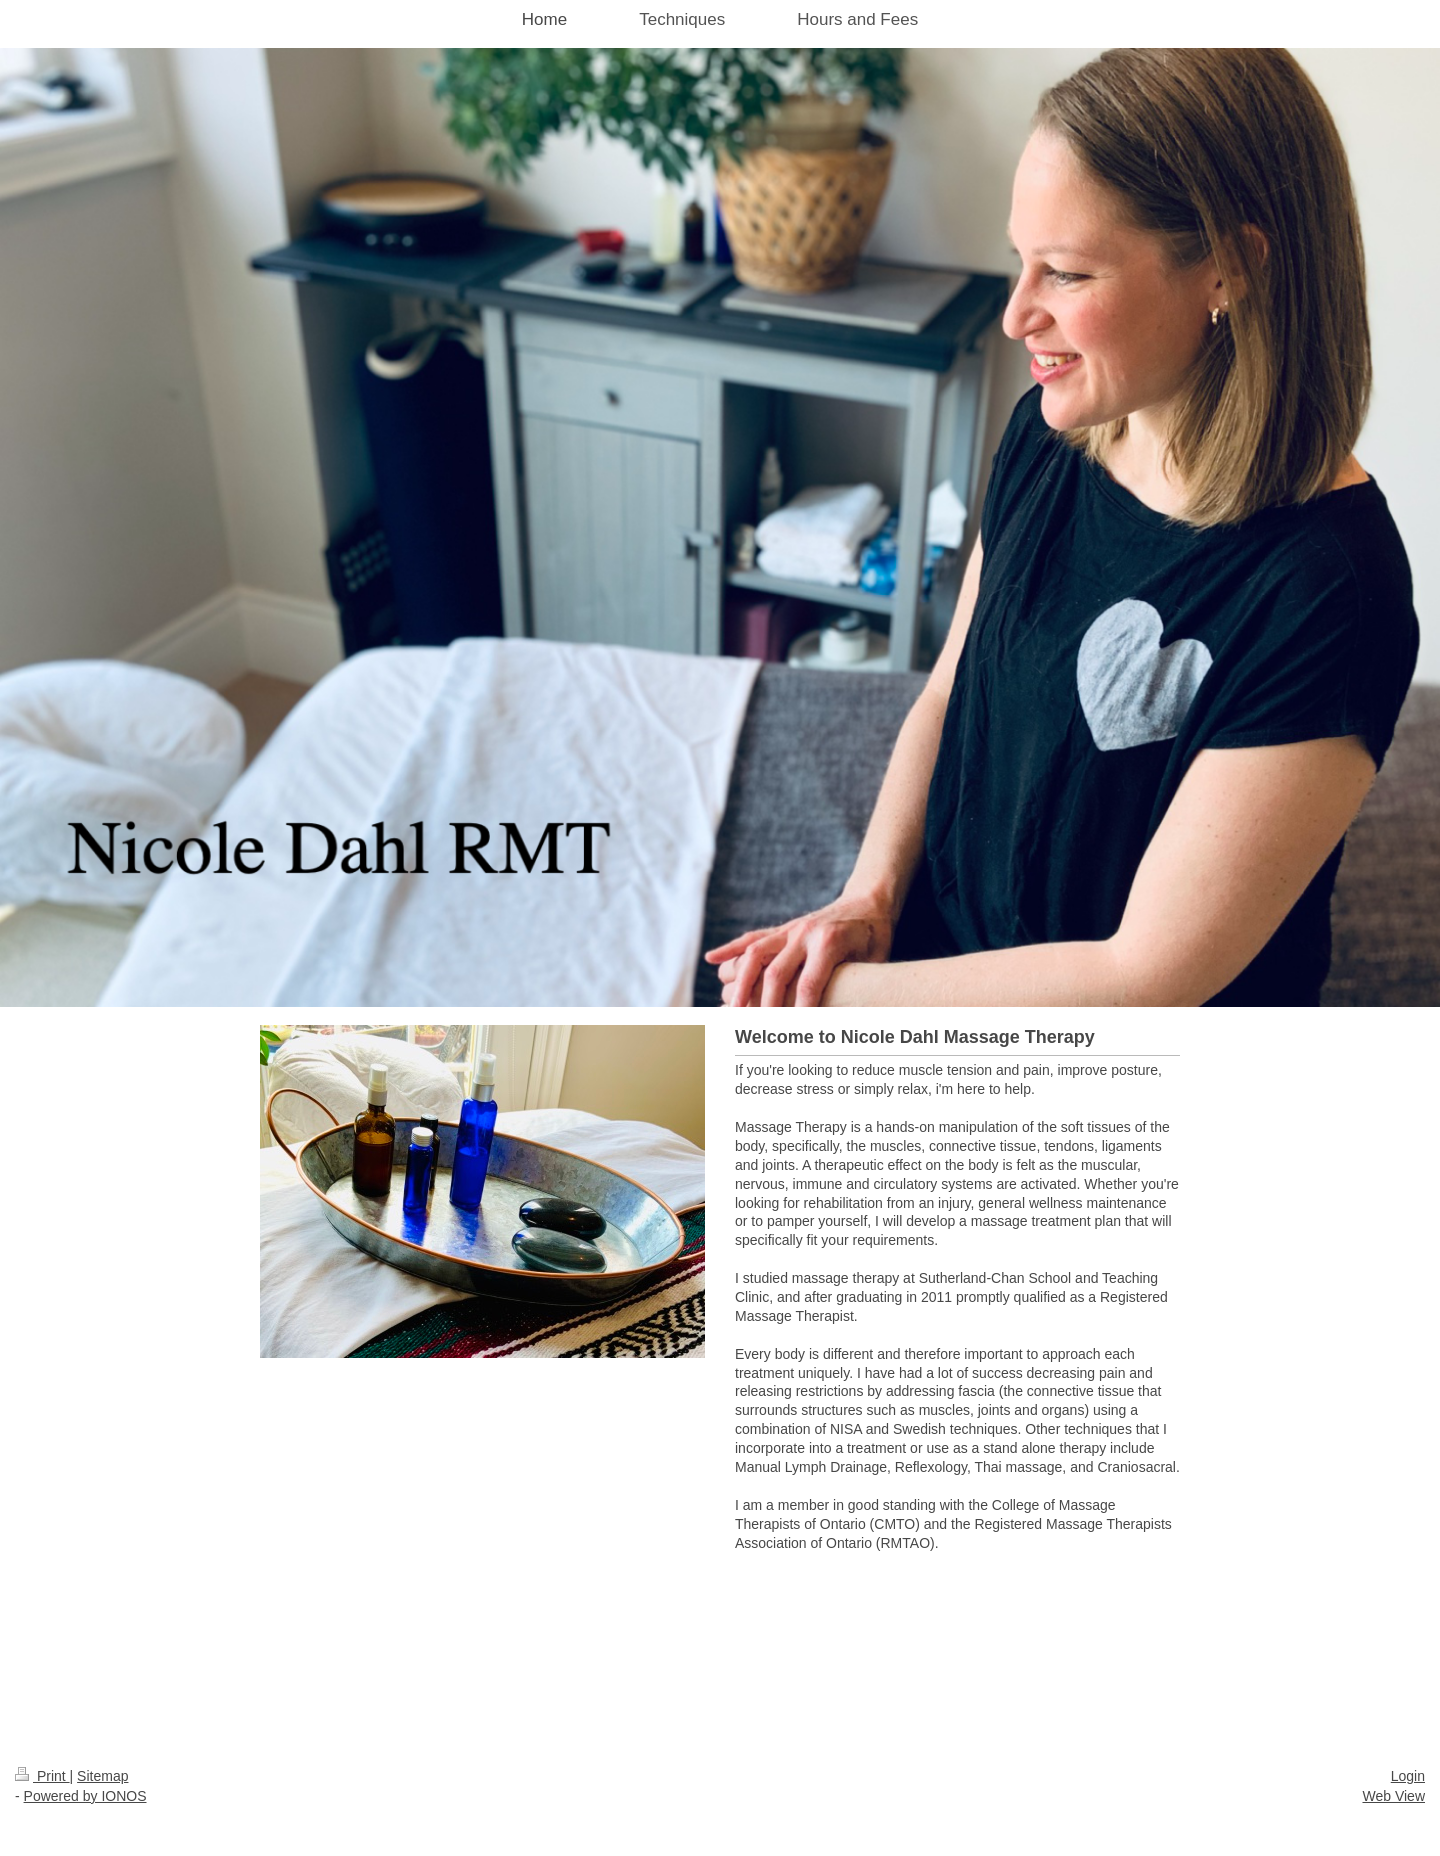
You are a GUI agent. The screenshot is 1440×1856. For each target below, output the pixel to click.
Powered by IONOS (85, 1796)
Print (42, 1776)
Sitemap (102, 1776)
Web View (1393, 1796)
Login (1408, 1776)
